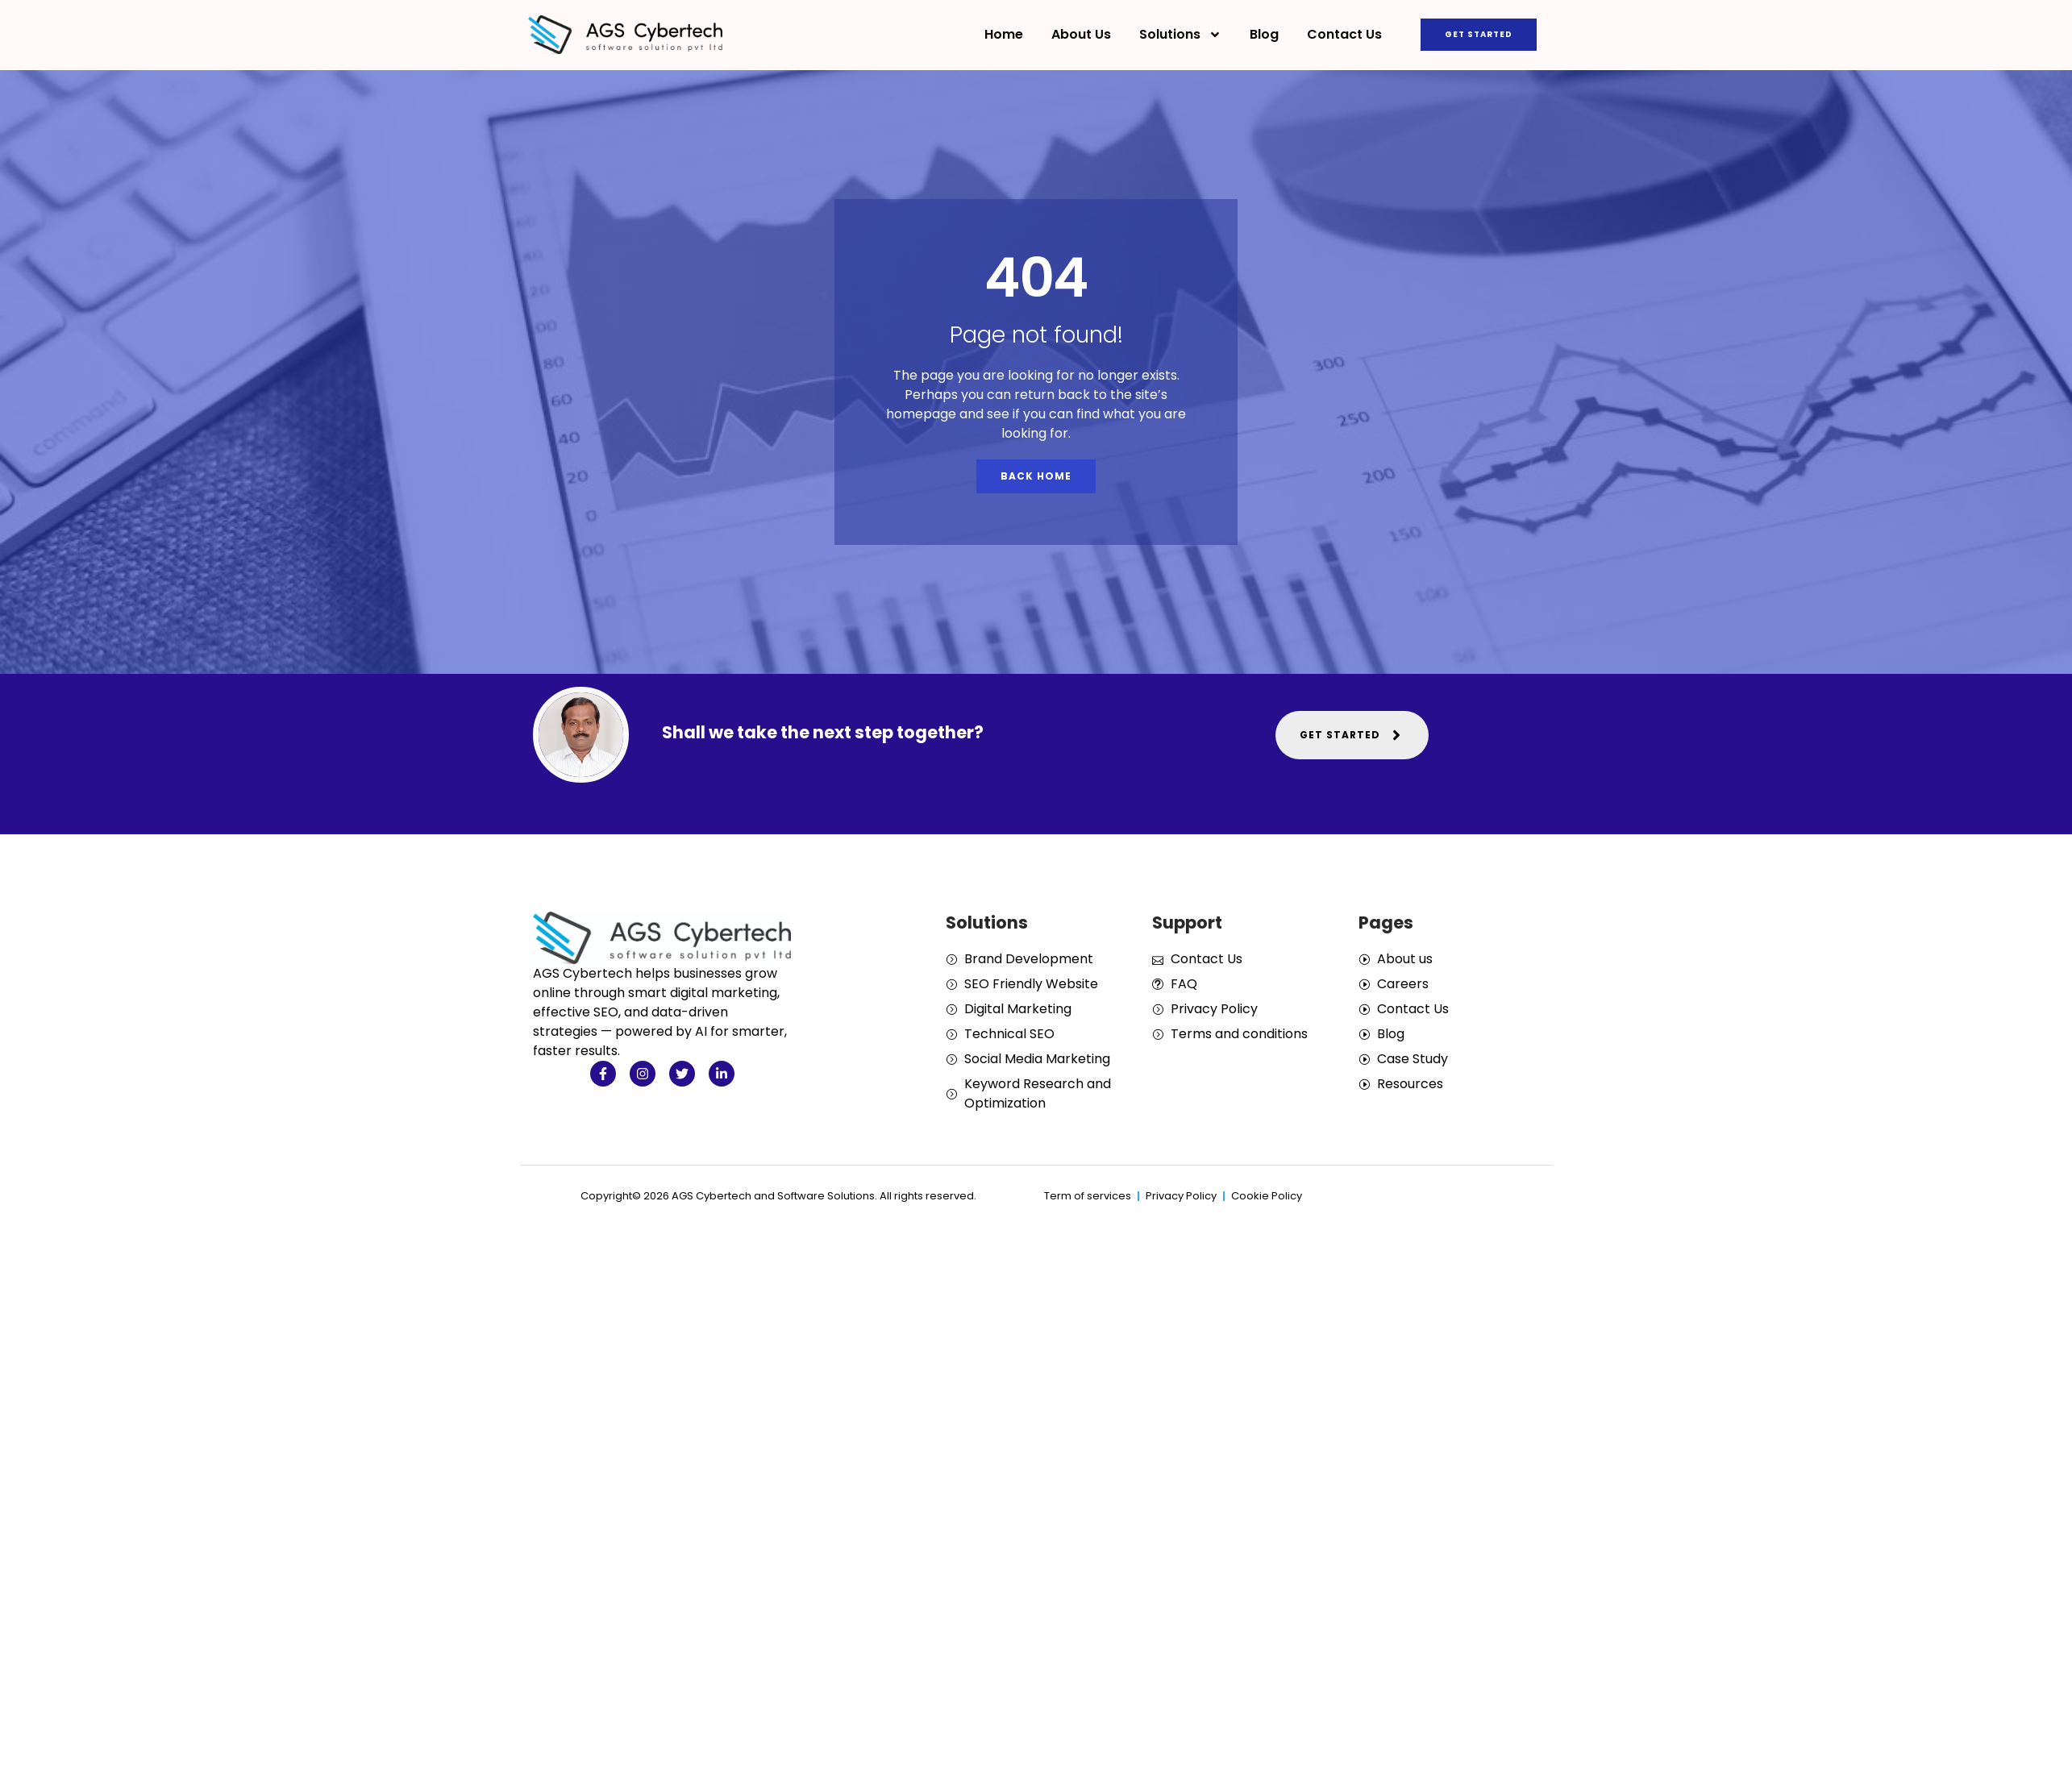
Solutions (1180, 34)
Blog (1264, 34)
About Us (1081, 34)
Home (1003, 34)
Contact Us (1344, 34)
